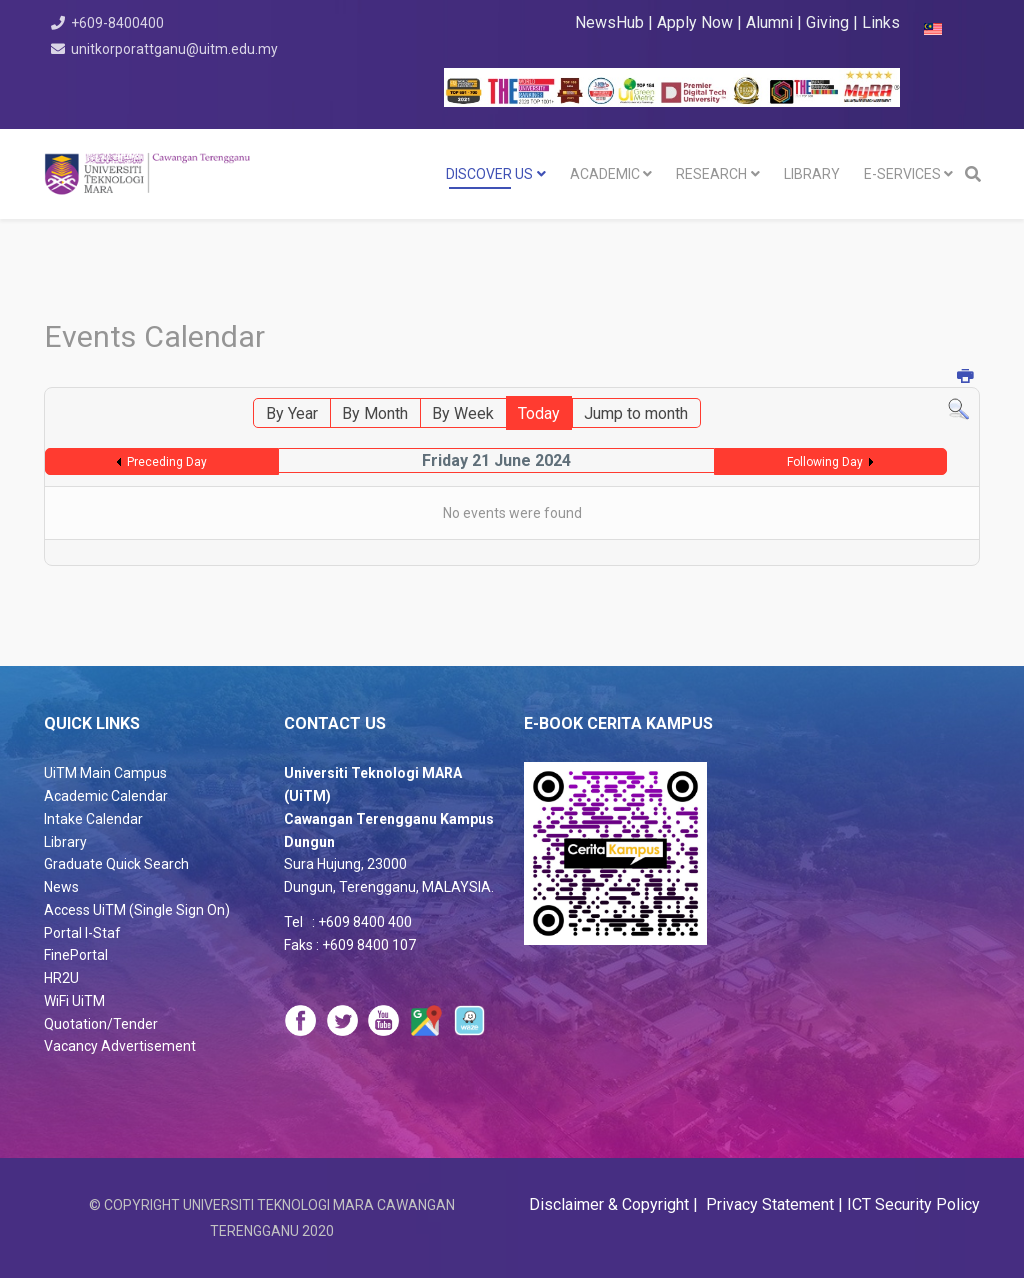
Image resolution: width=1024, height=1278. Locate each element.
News (61, 887)
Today (539, 413)
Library (65, 842)
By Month (375, 413)
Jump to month (636, 413)
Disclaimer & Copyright (611, 1204)
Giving (827, 22)
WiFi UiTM (74, 1001)
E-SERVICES (902, 174)
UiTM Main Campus (105, 773)
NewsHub (609, 22)
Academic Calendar (106, 796)
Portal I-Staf (82, 933)
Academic (605, 174)
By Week (463, 413)
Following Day (825, 462)
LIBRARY (812, 174)
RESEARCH (711, 174)
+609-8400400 (118, 23)
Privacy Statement (768, 1204)
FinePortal (76, 955)
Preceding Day (167, 462)
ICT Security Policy (913, 1204)
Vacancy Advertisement (120, 1046)
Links (881, 22)
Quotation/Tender (101, 1024)
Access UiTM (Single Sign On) (137, 910)
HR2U (61, 978)
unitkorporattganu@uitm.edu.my (175, 49)
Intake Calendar (93, 819)
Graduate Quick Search (116, 864)
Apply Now (695, 22)
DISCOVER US (489, 174)
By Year (292, 413)
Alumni (771, 22)
